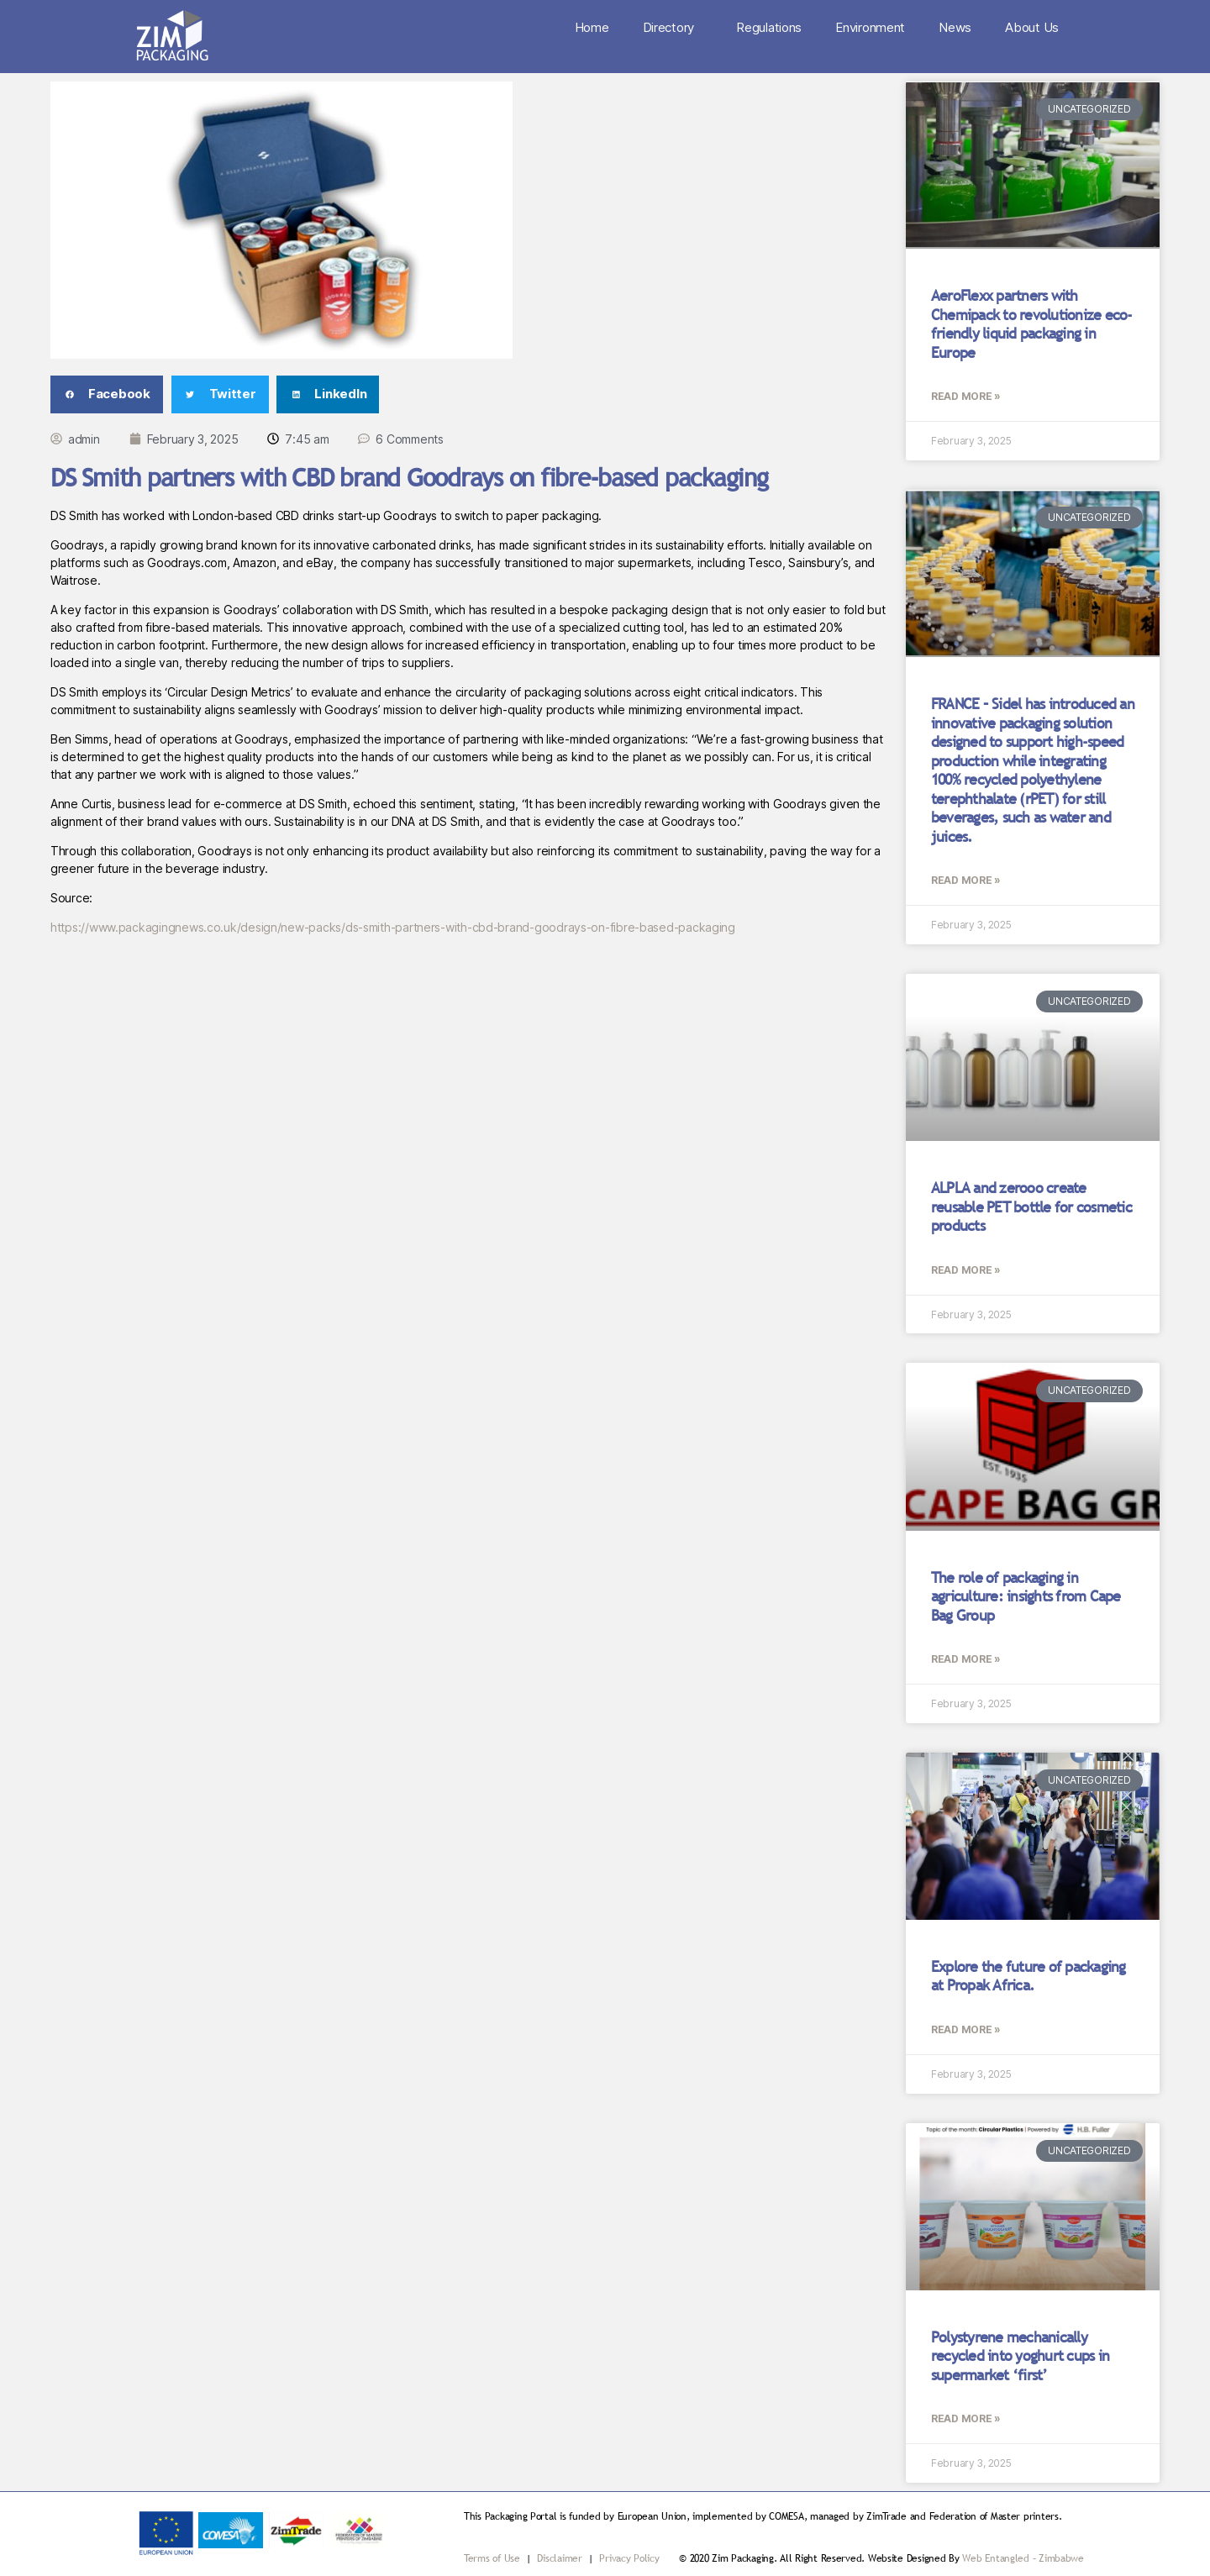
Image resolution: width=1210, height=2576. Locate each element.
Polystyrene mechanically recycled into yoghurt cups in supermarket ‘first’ (1020, 2355)
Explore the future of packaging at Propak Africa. (1028, 1976)
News (955, 27)
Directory (673, 27)
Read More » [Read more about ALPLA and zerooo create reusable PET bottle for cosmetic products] (966, 1270)
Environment (870, 27)
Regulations (769, 27)
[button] (106, 394)
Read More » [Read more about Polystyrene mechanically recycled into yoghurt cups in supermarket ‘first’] (966, 2418)
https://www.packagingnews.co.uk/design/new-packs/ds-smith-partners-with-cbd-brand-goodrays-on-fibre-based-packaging (392, 927)
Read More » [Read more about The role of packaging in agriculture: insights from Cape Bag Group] (966, 1659)
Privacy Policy (629, 2558)
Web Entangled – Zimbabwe (1023, 2558)
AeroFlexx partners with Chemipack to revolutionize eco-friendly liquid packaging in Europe (1032, 324)
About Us (1032, 27)
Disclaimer (561, 2558)
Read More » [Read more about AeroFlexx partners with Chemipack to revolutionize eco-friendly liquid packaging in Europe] (966, 396)
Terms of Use (492, 2558)
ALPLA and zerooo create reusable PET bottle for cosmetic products (1031, 1206)
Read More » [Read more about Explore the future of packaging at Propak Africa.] (966, 2029)
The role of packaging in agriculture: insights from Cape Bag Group (1026, 1596)
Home (592, 27)
